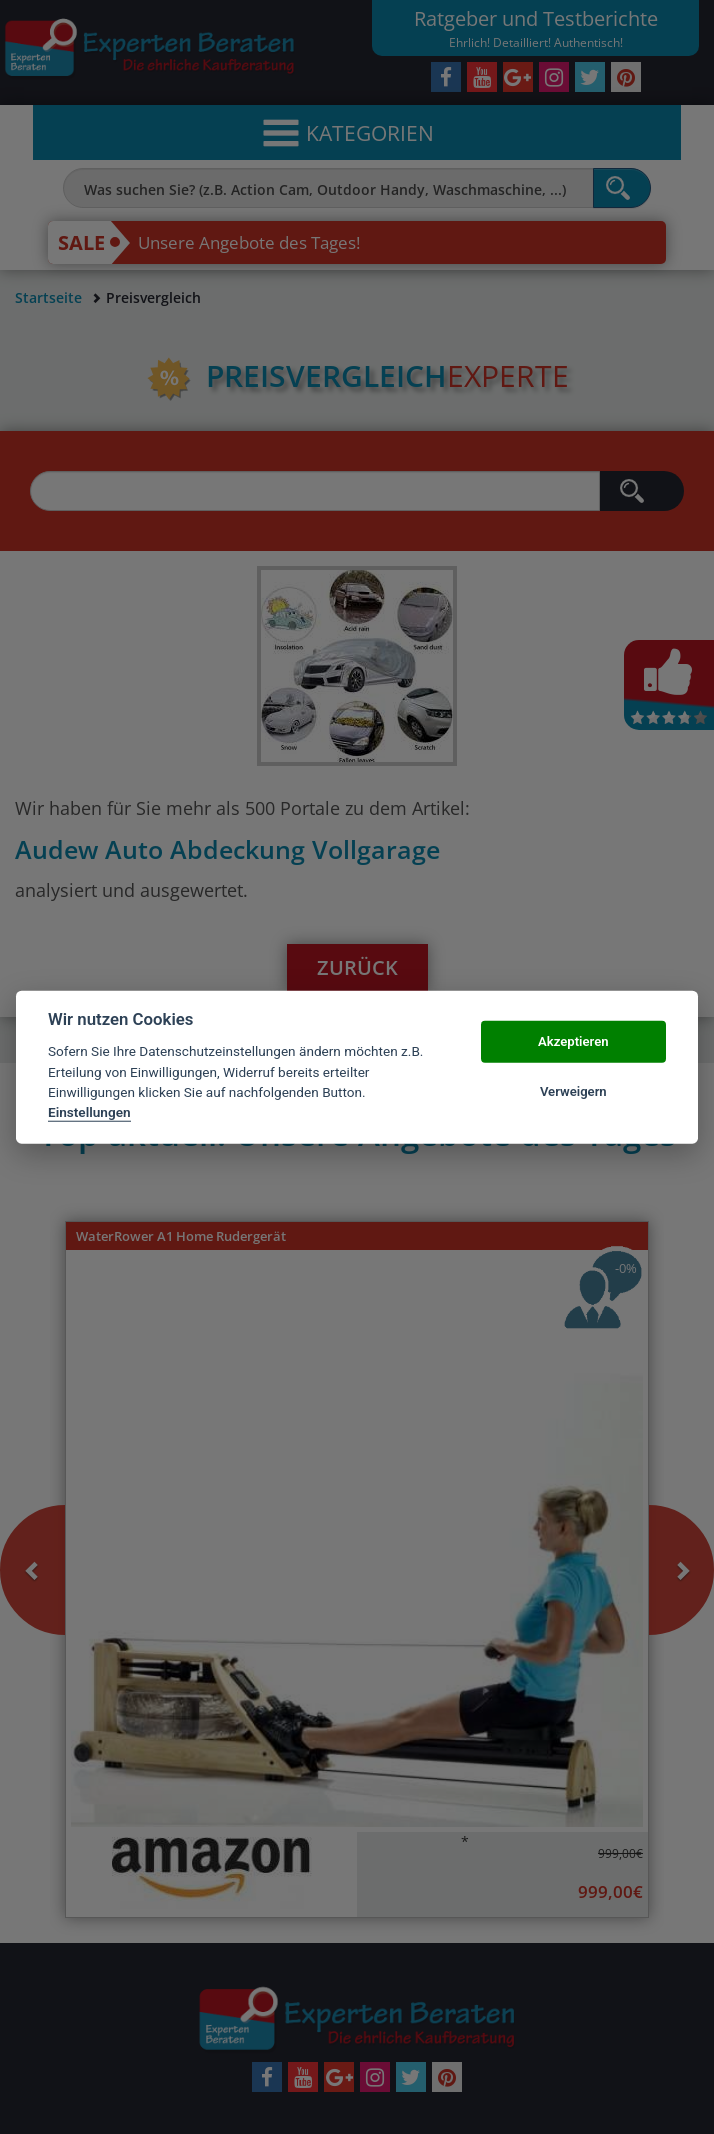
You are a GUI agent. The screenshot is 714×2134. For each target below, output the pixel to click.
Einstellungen (89, 1112)
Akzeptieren (573, 1041)
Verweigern (573, 1091)
